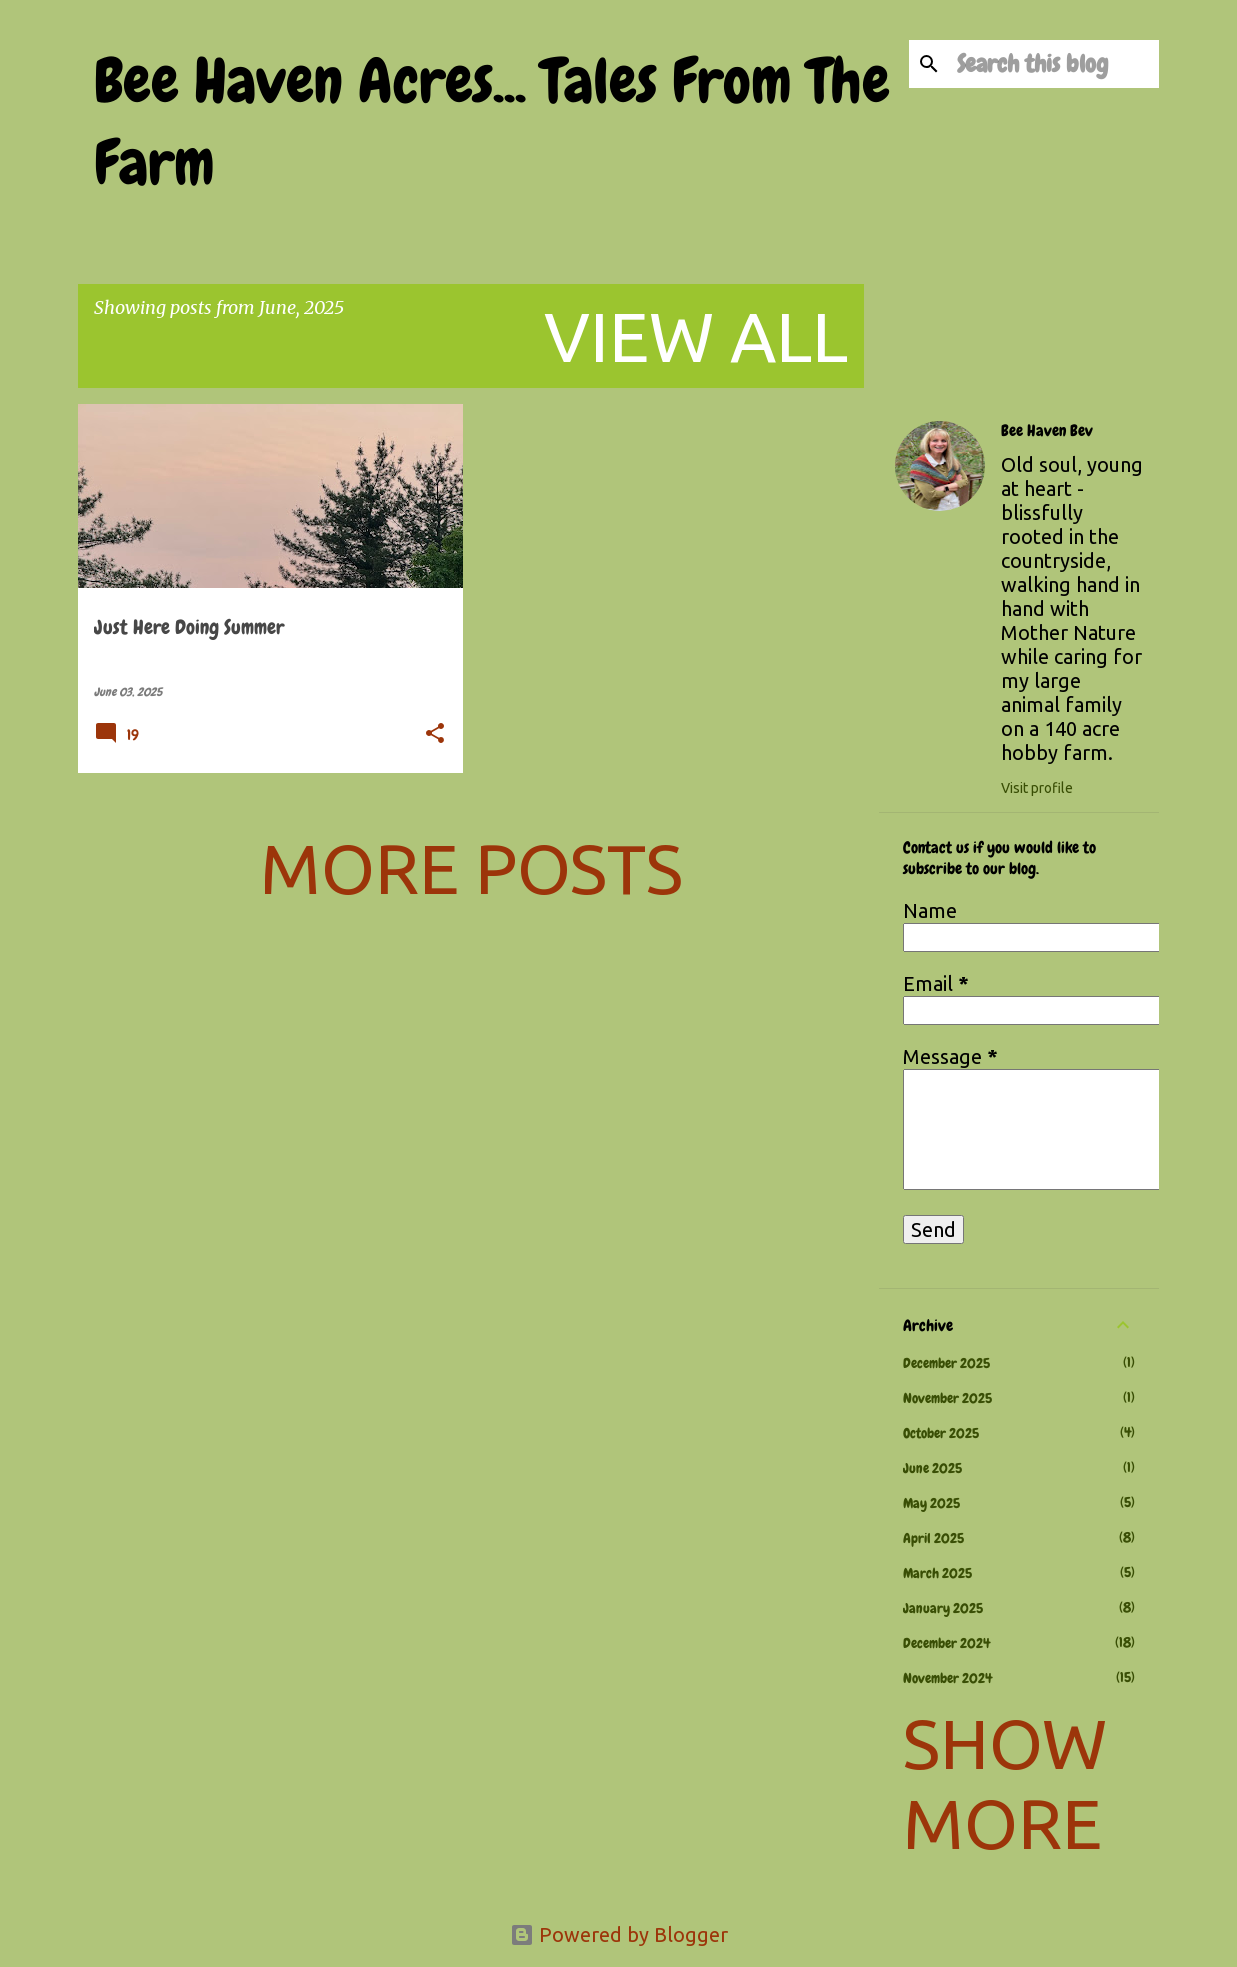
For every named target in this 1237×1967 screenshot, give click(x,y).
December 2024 (946, 1643)
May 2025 (931, 1503)
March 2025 (937, 1573)
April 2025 (933, 1538)
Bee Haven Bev (1047, 431)
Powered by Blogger (619, 1934)
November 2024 (947, 1678)
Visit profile (1037, 788)
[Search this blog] (1054, 64)
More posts (471, 868)
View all (696, 336)
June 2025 (932, 1468)
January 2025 (943, 1608)
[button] (435, 735)
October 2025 (941, 1433)
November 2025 (947, 1398)
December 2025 (946, 1363)
